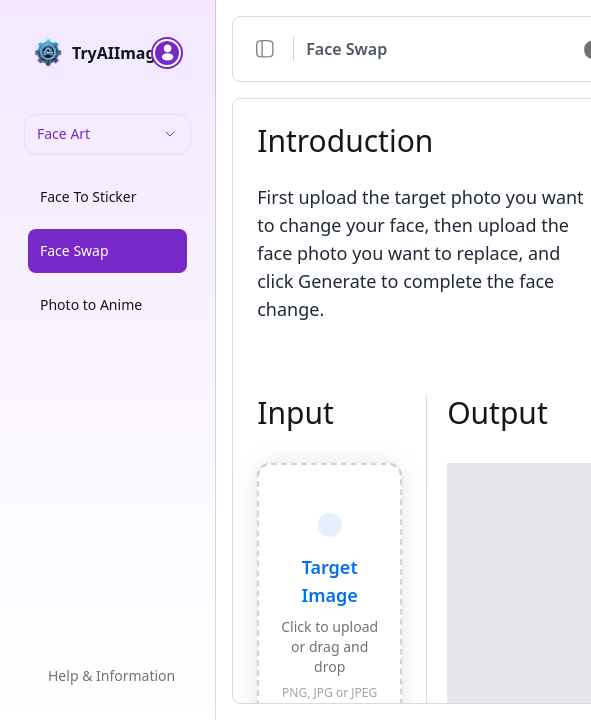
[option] (107, 197)
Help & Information (111, 675)
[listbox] (107, 255)
